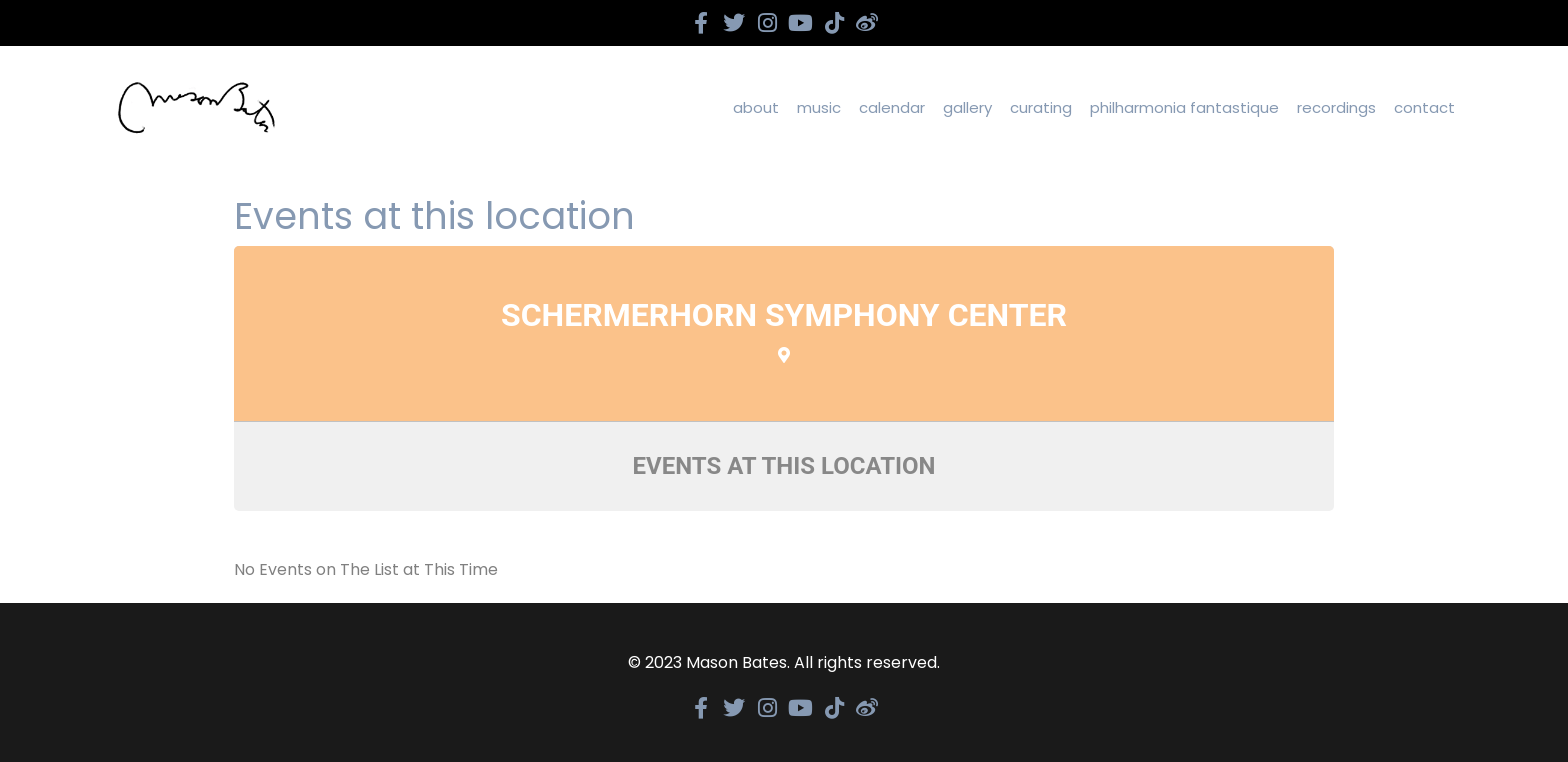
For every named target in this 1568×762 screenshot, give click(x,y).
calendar (892, 107)
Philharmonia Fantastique (1184, 107)
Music (819, 107)
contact (1424, 107)
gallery (967, 107)
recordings (1336, 107)
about (756, 107)
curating (1041, 107)
